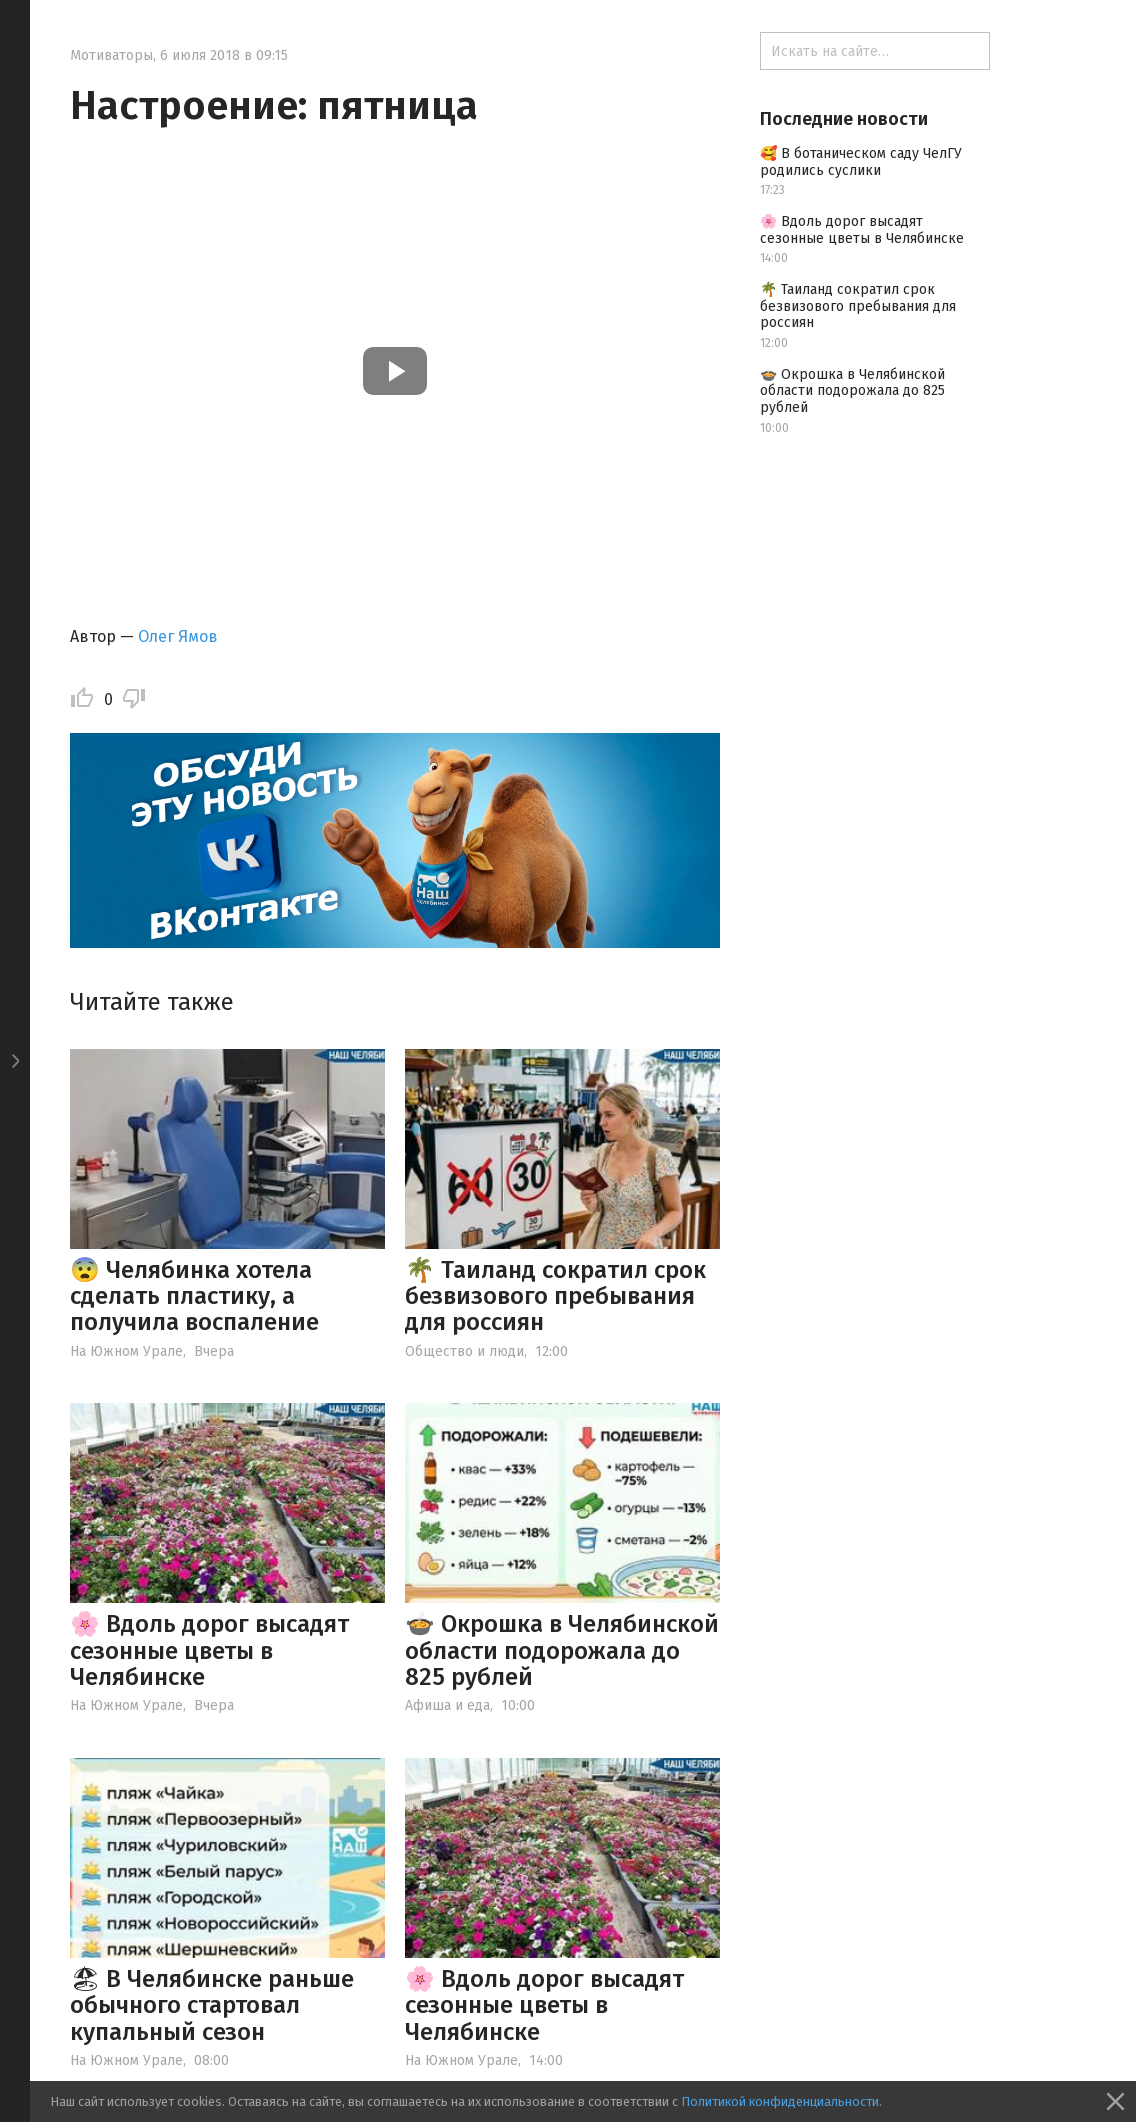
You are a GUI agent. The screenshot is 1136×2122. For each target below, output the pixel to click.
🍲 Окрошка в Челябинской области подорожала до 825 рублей (562, 1650)
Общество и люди (464, 1351)
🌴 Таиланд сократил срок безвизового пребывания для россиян (555, 1296)
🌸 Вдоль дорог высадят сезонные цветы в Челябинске (209, 1650)
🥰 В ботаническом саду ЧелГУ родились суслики (861, 162)
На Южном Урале (126, 1351)
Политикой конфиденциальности (780, 2101)
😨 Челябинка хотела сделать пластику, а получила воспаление (194, 1296)
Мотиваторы (111, 55)
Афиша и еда (447, 1705)
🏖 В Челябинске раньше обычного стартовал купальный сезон (212, 2005)
